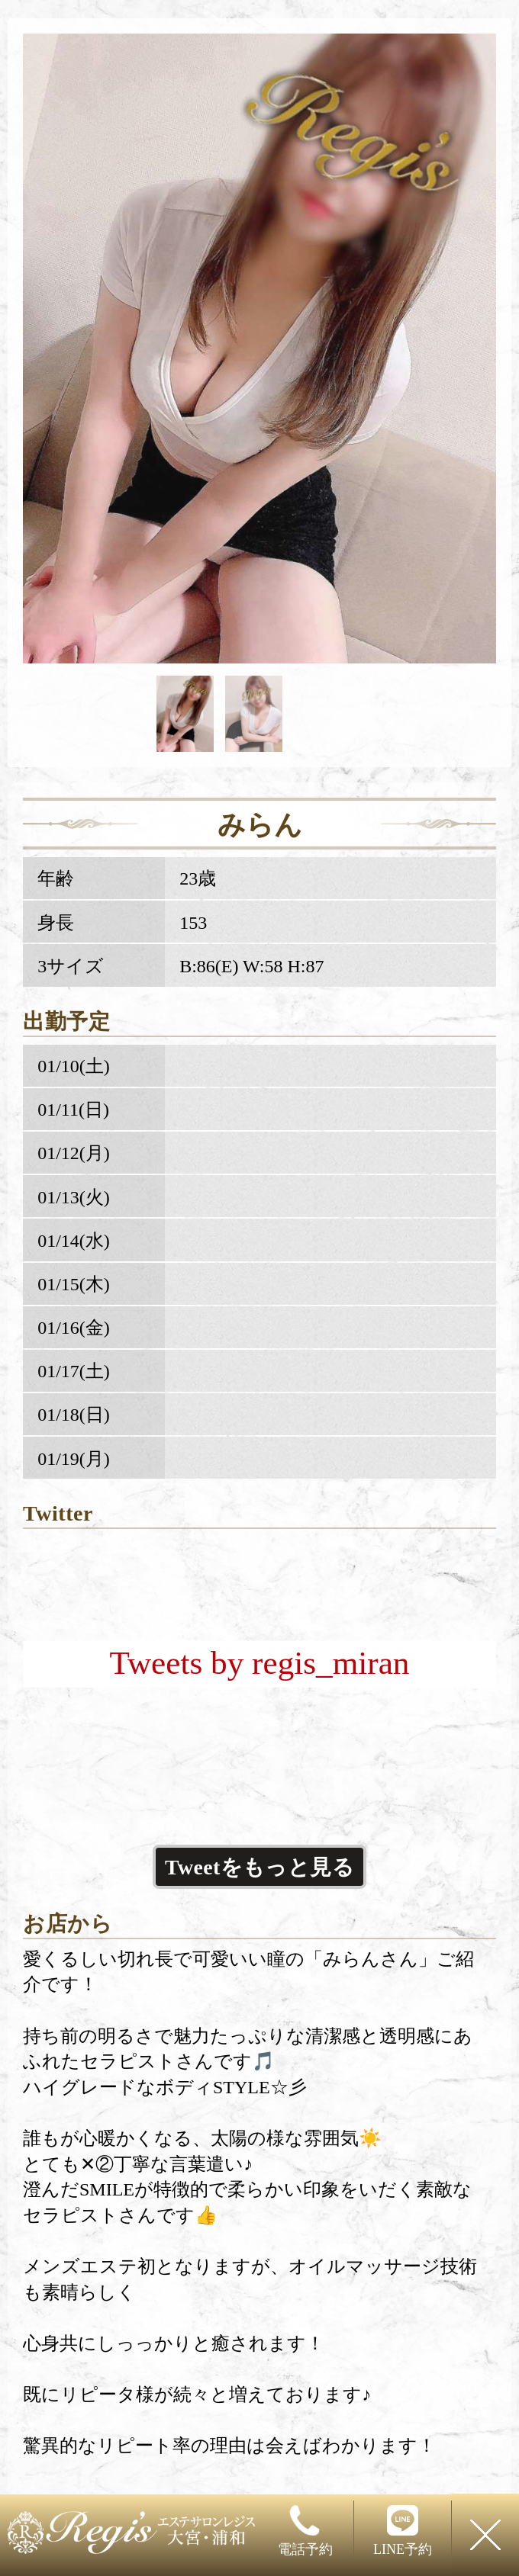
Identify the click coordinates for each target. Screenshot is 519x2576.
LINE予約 (402, 2531)
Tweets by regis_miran (260, 1663)
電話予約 (305, 2531)
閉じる (485, 2535)
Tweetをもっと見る (259, 1867)
